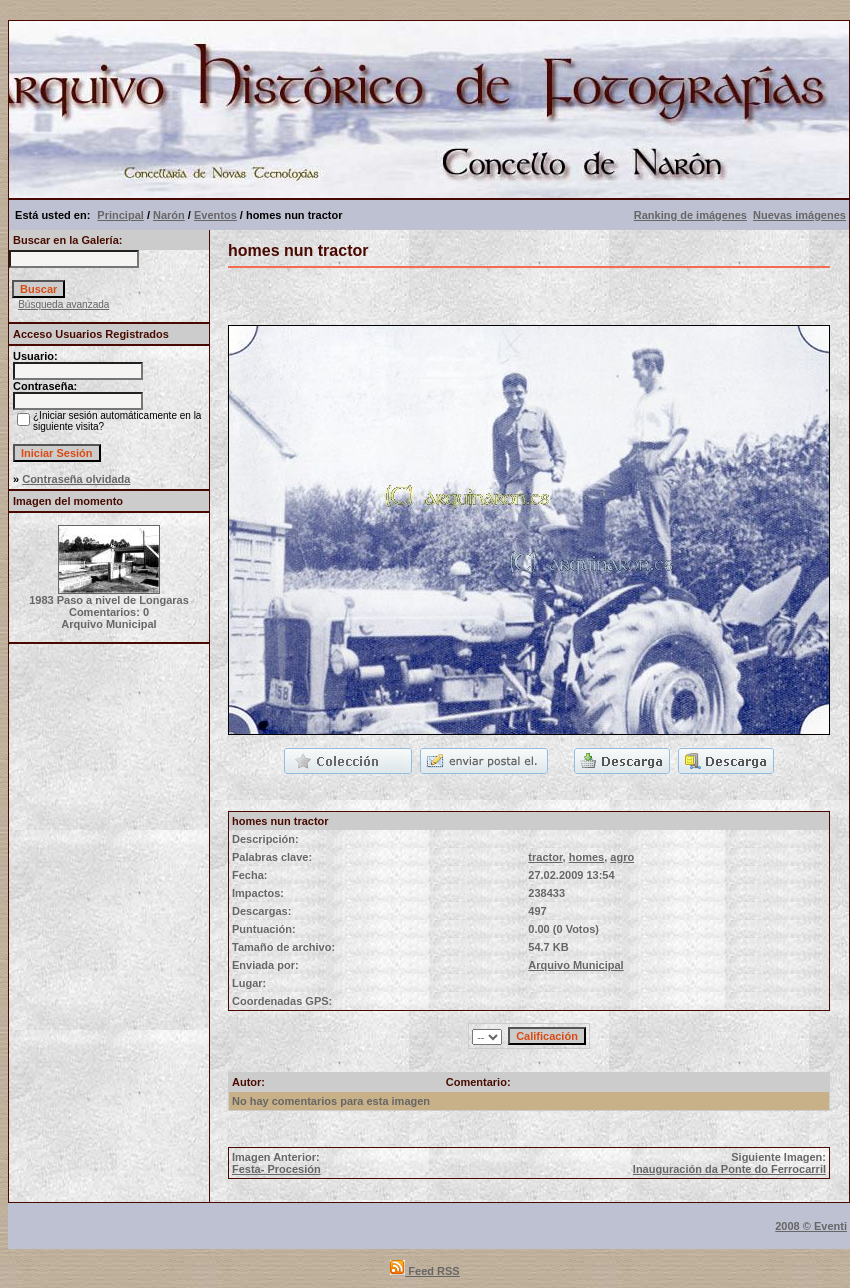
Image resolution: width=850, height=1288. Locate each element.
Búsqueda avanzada (63, 304)
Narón (169, 215)
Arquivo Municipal (575, 965)
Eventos (215, 215)
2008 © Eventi (811, 1226)
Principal (120, 215)
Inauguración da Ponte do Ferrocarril (729, 1169)
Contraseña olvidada (76, 479)
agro (622, 857)
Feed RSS (424, 1271)
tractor (545, 857)
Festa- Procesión (276, 1169)
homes (586, 857)
